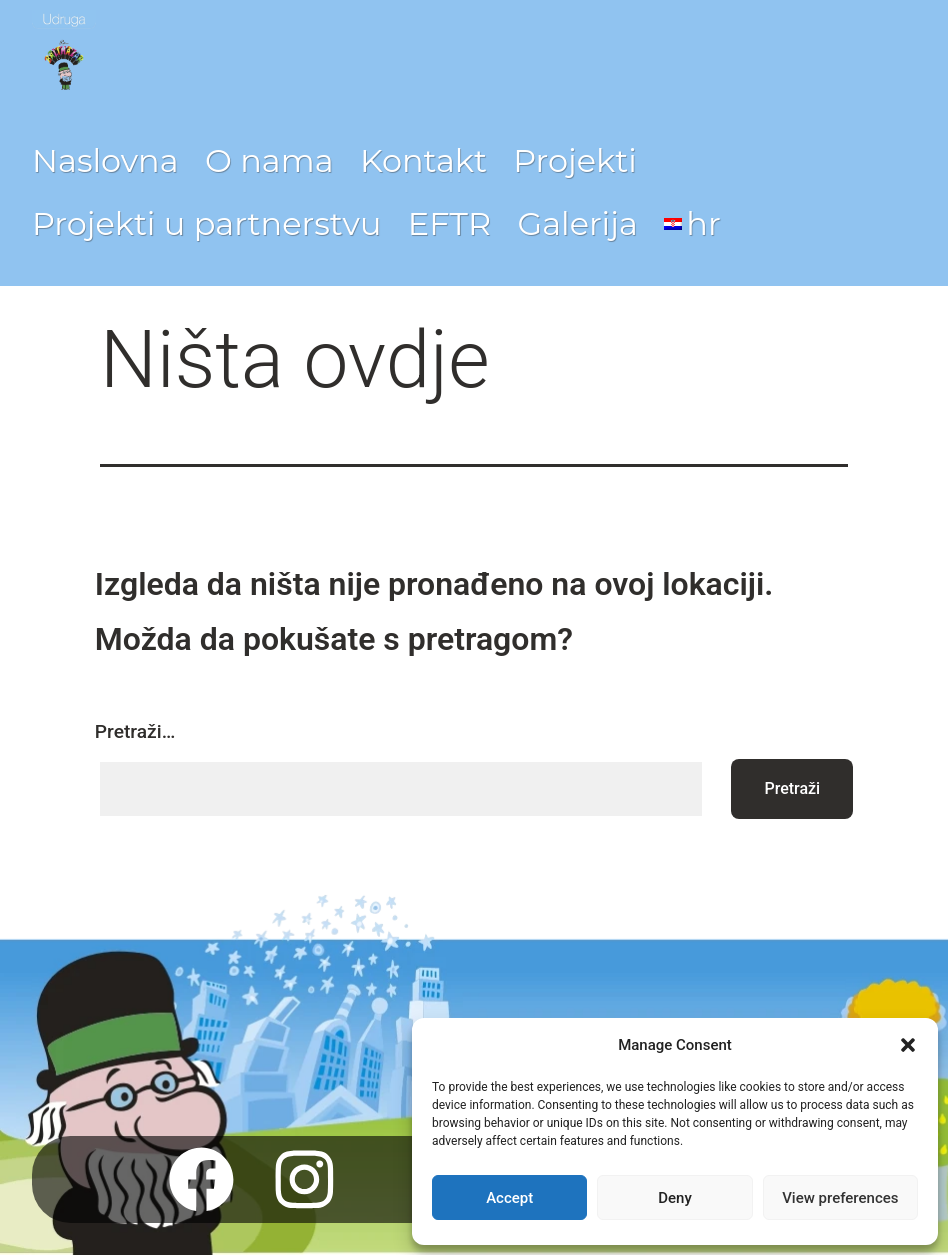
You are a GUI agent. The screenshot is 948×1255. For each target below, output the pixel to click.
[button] (908, 1045)
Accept (509, 1198)
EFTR (449, 223)
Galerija (577, 223)
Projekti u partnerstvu (206, 223)
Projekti (574, 160)
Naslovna (105, 160)
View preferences (840, 1198)
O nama (269, 160)
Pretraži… (135, 731)
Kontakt (423, 160)
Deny (675, 1198)
